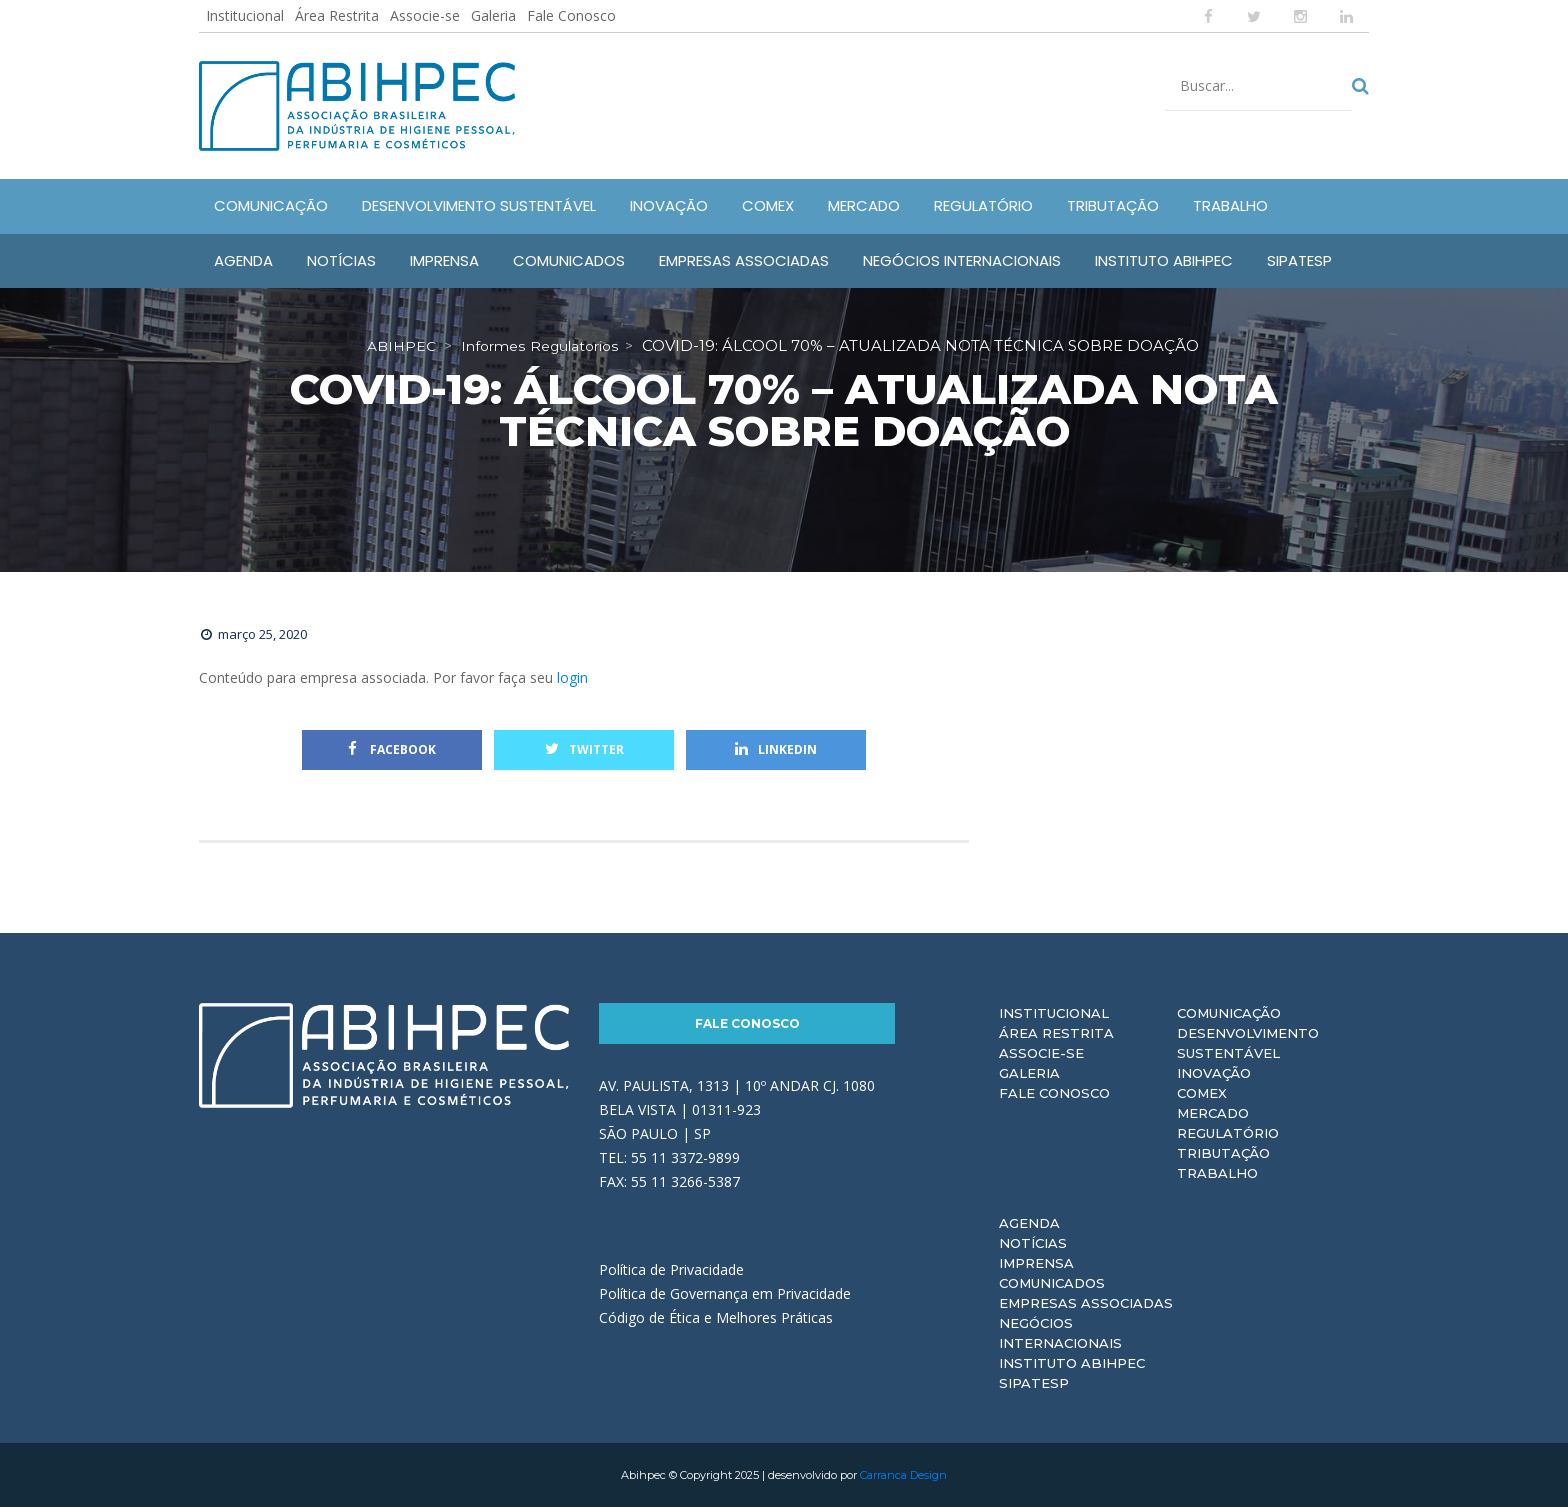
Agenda (1029, 1223)
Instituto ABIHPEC (1072, 1363)
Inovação (1214, 1073)
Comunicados (1052, 1283)
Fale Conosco (571, 15)
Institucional (245, 15)
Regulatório (1228, 1133)
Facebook (392, 749)
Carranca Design (903, 1475)
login (572, 677)
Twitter (584, 749)
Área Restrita (337, 15)
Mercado (1213, 1113)
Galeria (493, 15)
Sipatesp (1034, 1383)
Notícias (1033, 1243)
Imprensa (1036, 1263)
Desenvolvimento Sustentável (1248, 1043)
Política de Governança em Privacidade (725, 1293)
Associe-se (425, 15)
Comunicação (1229, 1013)
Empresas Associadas (1086, 1303)
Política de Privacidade (671, 1269)
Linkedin (776, 749)
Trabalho (1217, 1173)
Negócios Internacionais (1060, 1333)
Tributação (1223, 1153)
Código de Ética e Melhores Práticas (716, 1317)
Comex (1202, 1093)
